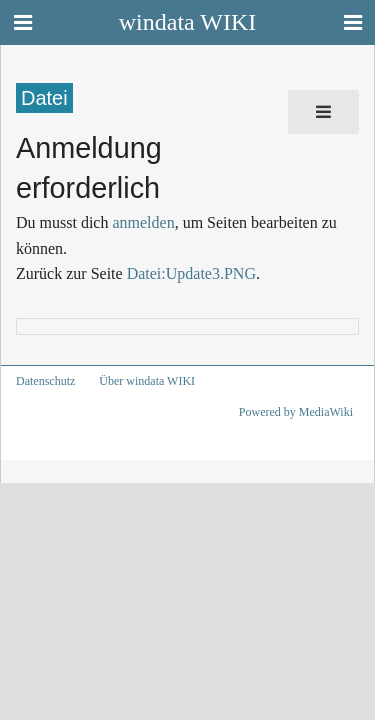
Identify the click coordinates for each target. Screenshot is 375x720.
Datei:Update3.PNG (191, 273)
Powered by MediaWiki (296, 412)
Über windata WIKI (147, 381)
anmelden (143, 222)
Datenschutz (45, 381)
